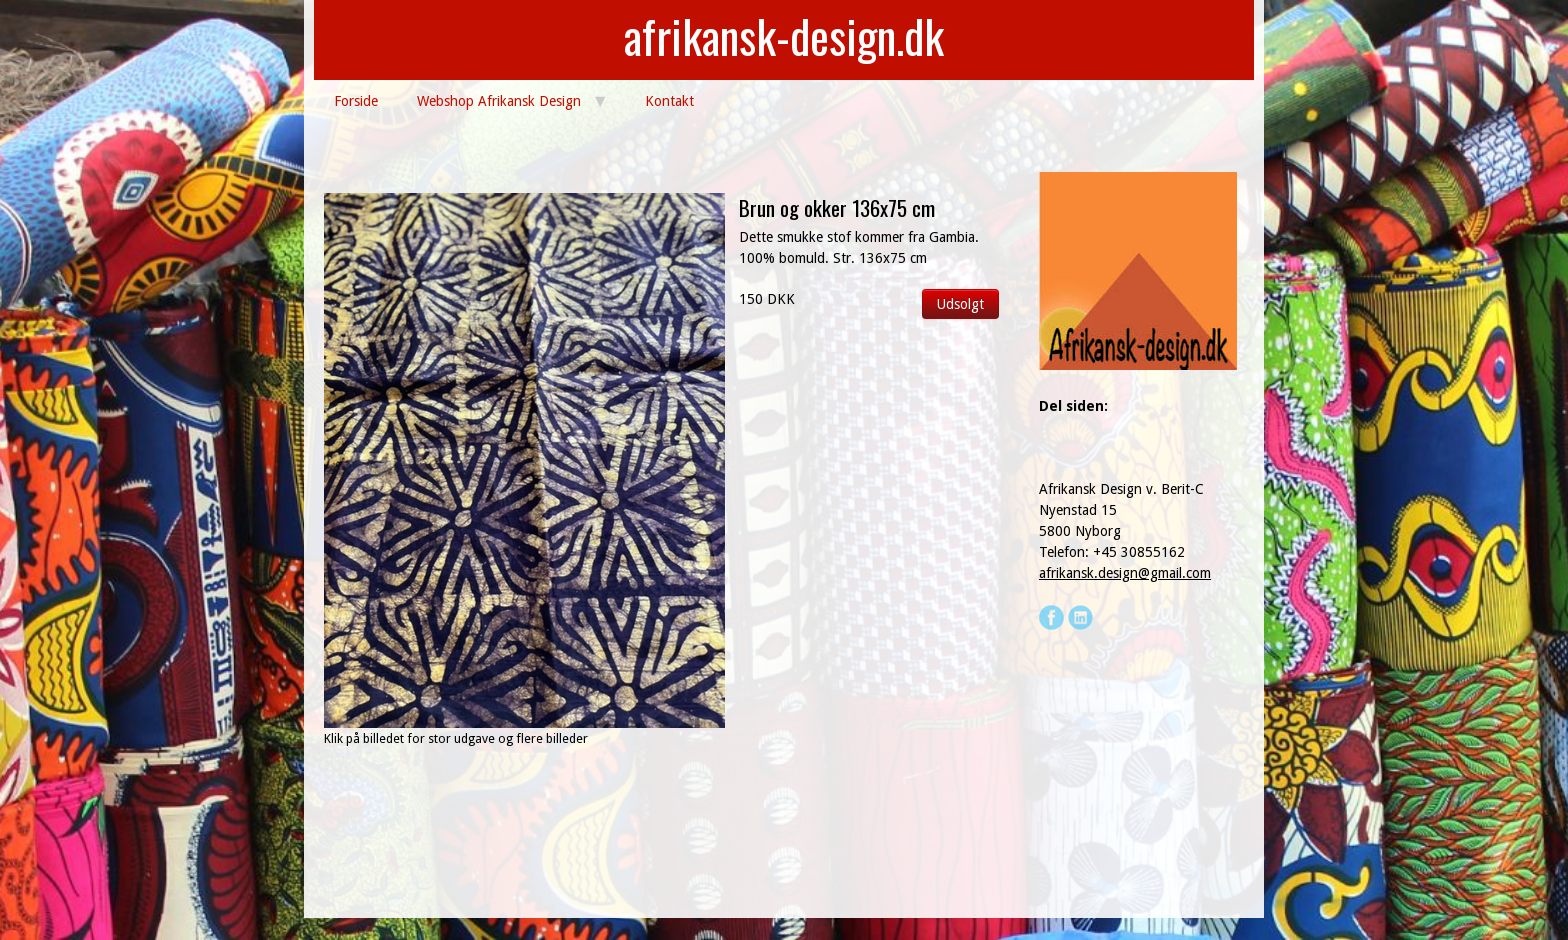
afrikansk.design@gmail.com (1125, 573)
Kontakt (669, 101)
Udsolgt (960, 304)
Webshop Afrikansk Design (499, 101)
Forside (356, 101)
